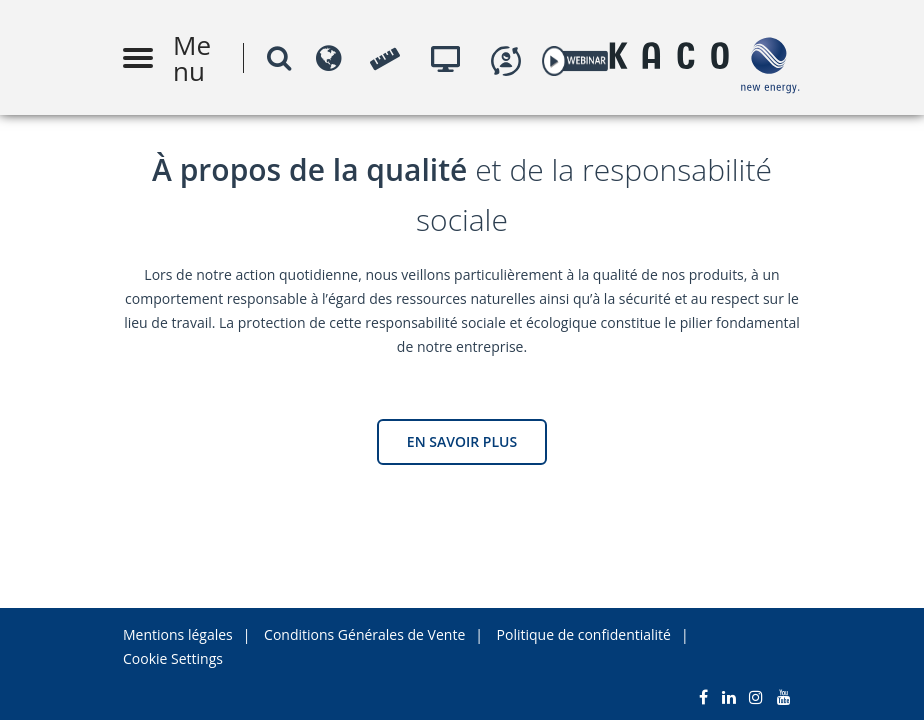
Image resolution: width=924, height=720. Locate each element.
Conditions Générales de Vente (364, 634)
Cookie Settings (173, 658)
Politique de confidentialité (584, 634)
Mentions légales (178, 634)
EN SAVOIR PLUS (462, 441)
